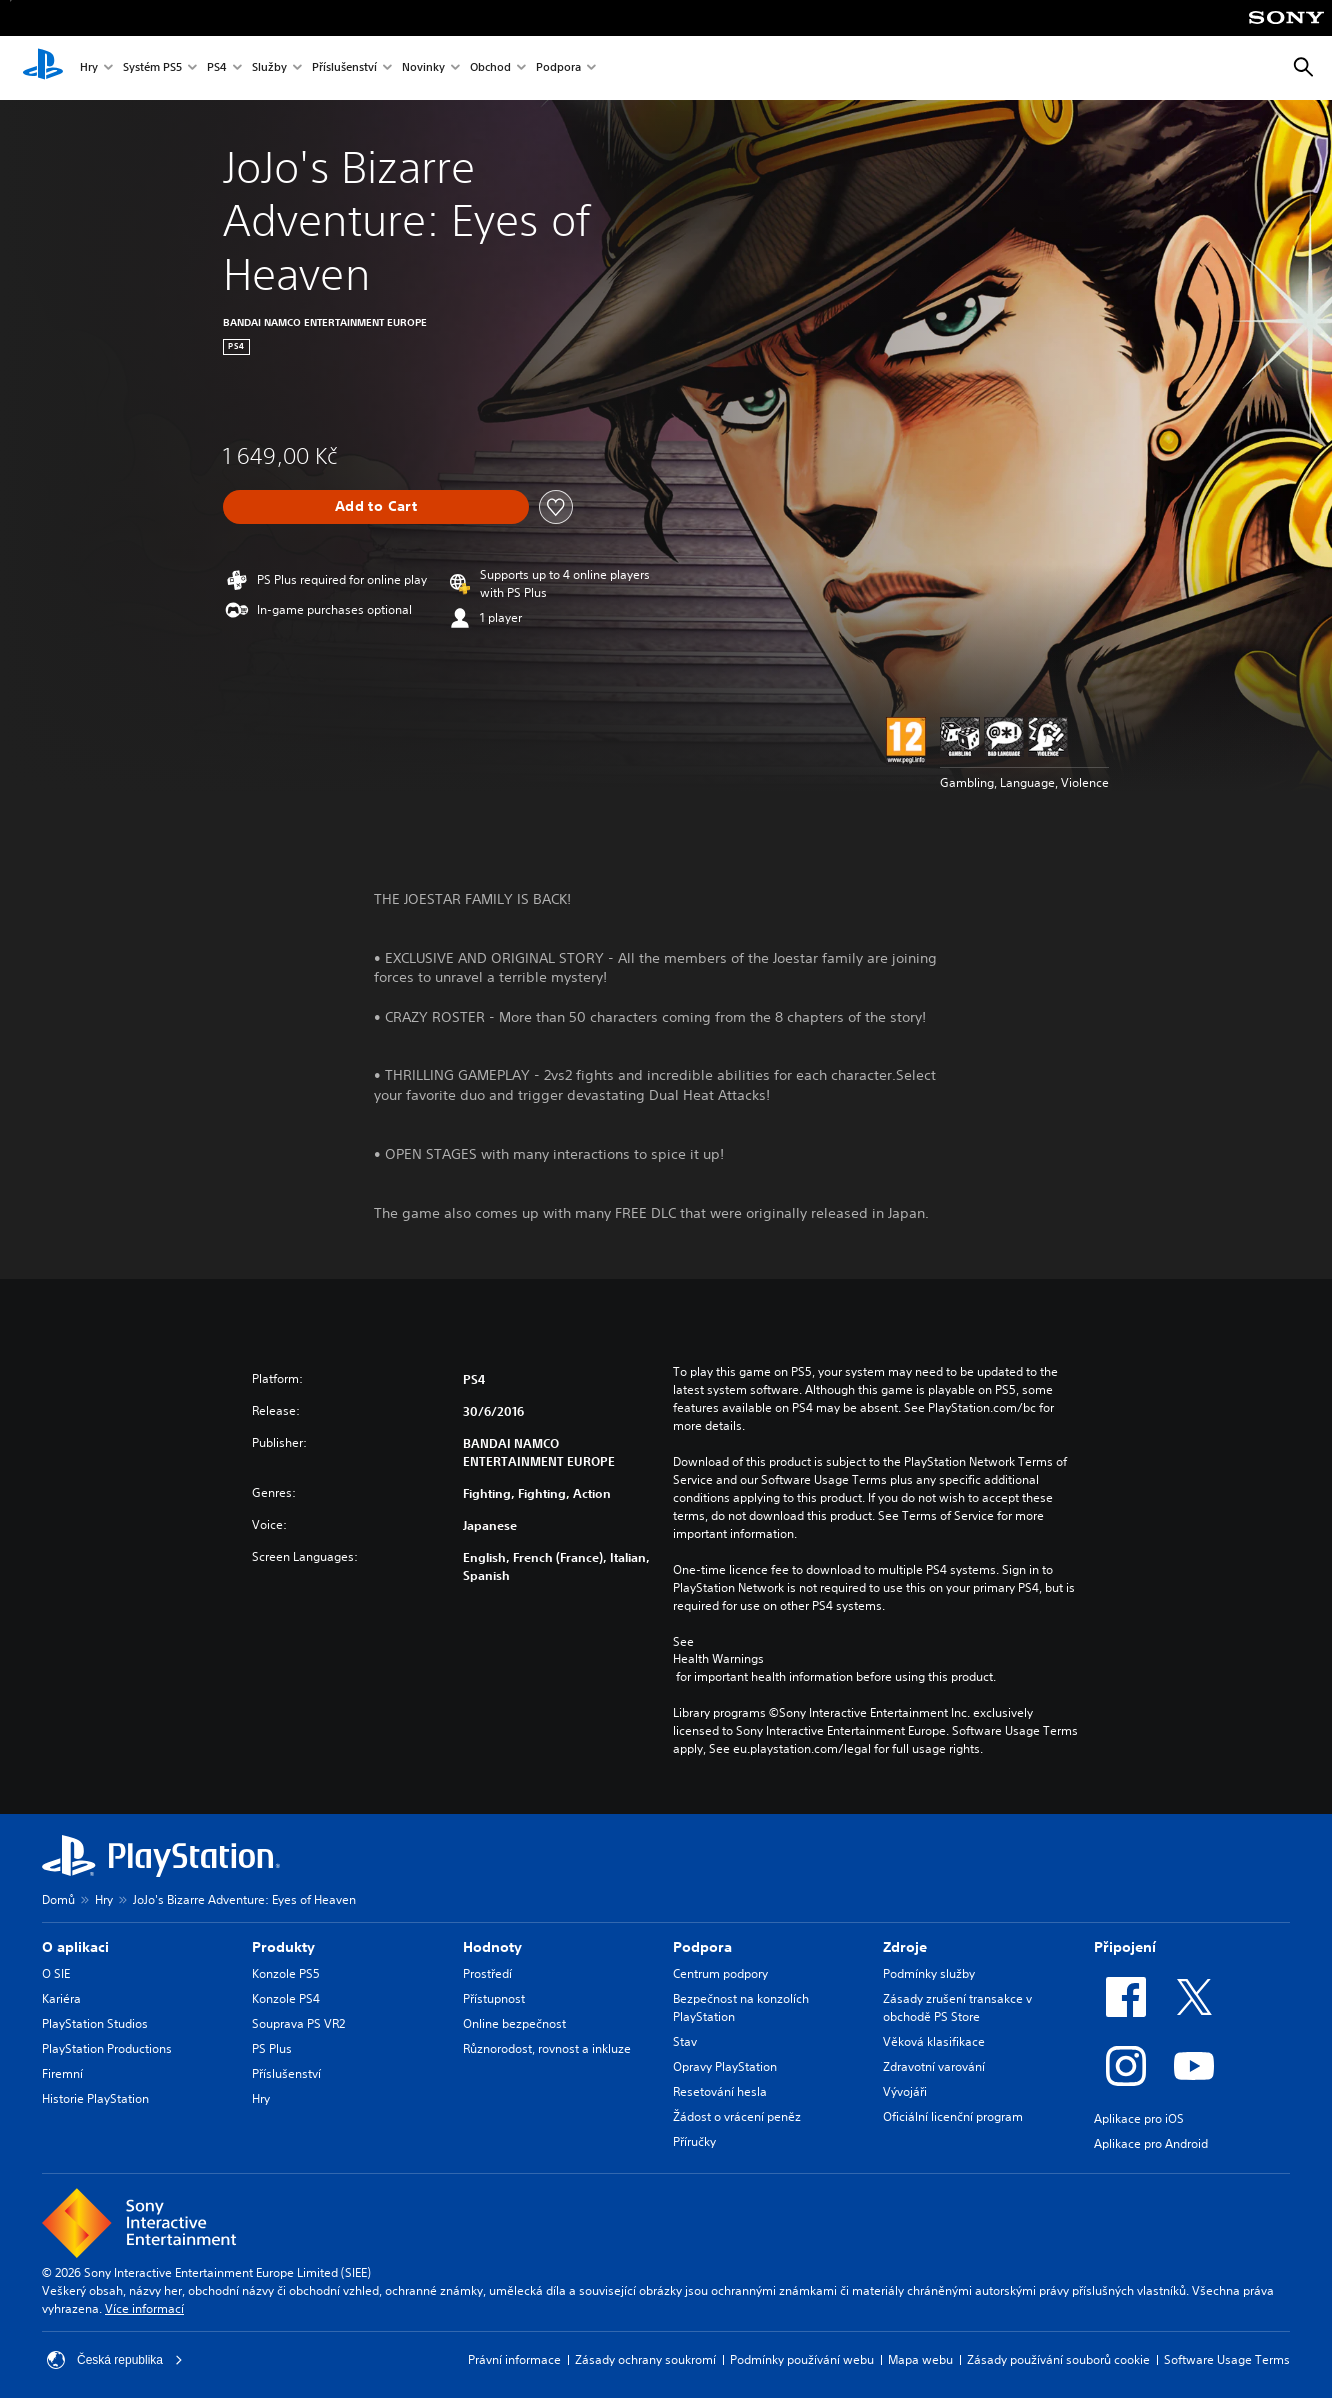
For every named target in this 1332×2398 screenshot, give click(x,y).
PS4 (217, 68)
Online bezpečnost (514, 2023)
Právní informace (514, 2359)
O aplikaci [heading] (75, 1947)
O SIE (56, 1973)
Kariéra (61, 1998)
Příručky (694, 2141)
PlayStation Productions (107, 2048)
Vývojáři (905, 2091)
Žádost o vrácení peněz (737, 2116)
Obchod (490, 68)
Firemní (62, 2073)
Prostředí (487, 1973)
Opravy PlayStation (725, 2066)
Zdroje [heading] (905, 1947)
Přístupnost (494, 1998)
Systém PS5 (152, 68)
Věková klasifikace (934, 2041)
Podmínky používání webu (802, 2359)
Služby (269, 68)
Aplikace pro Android (1151, 2143)
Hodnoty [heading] (492, 1947)
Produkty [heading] (283, 1947)
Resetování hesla (720, 2091)
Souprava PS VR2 (298, 2023)
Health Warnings (718, 1659)
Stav (685, 2041)
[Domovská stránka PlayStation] (43, 68)
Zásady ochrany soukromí (645, 2359)
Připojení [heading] (1125, 1947)
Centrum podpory (720, 1973)
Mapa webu (920, 2359)
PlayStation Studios (95, 2023)
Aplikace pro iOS (1139, 2118)
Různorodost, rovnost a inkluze (547, 2048)
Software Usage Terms (1227, 2359)
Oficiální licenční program (953, 2116)
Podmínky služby (929, 1973)
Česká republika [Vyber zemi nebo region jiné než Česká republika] (115, 2360)
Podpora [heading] (702, 1947)
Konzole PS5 (286, 1973)
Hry (89, 68)
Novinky (423, 68)
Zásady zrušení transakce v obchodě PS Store (957, 2007)
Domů (58, 1899)
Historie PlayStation (95, 2098)
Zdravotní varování (934, 2066)
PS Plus (272, 2048)
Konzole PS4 (286, 1998)
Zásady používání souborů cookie (1058, 2359)
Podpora (558, 68)
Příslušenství (344, 68)
